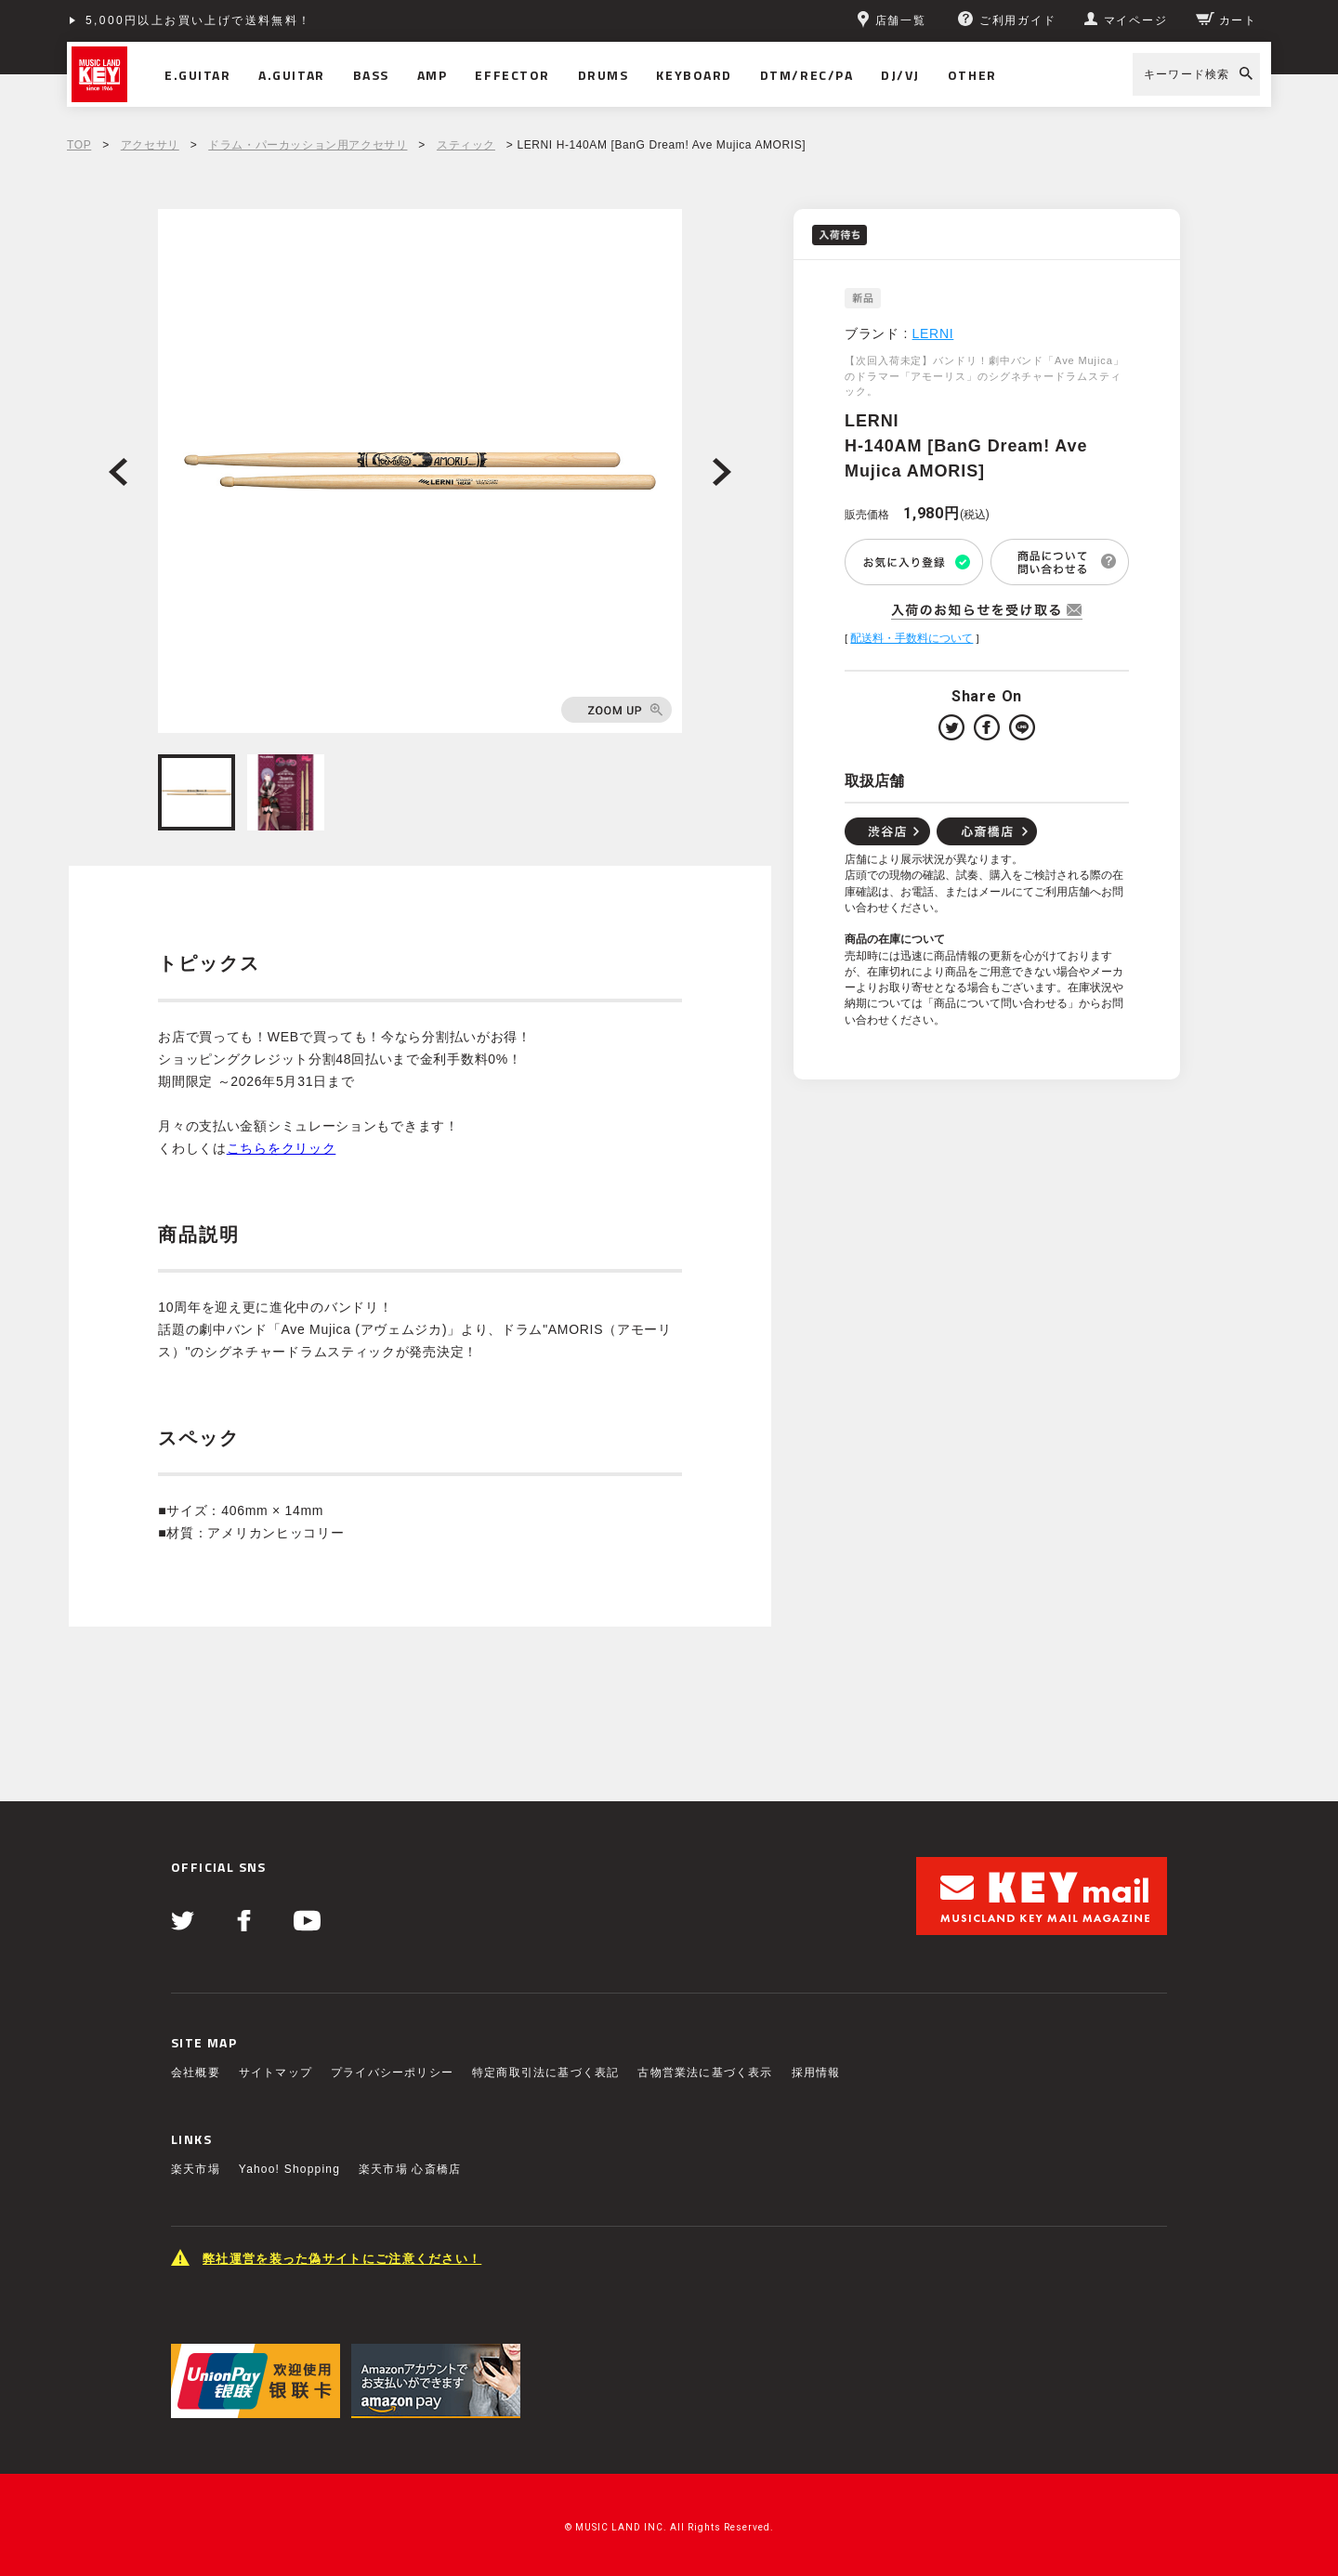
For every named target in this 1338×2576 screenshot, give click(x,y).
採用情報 (816, 2072)
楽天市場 (195, 2169)
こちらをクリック (281, 1148)
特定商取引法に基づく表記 (545, 2072)
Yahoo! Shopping (289, 2169)
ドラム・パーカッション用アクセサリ (307, 144)
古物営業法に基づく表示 (704, 2072)
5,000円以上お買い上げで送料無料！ (198, 20)
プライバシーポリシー (392, 2072)
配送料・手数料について (911, 638)
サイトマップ (275, 2072)
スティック (466, 144)
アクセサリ (150, 144)
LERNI (933, 333)
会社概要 (195, 2072)
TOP (79, 144)
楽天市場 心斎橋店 (410, 2169)
